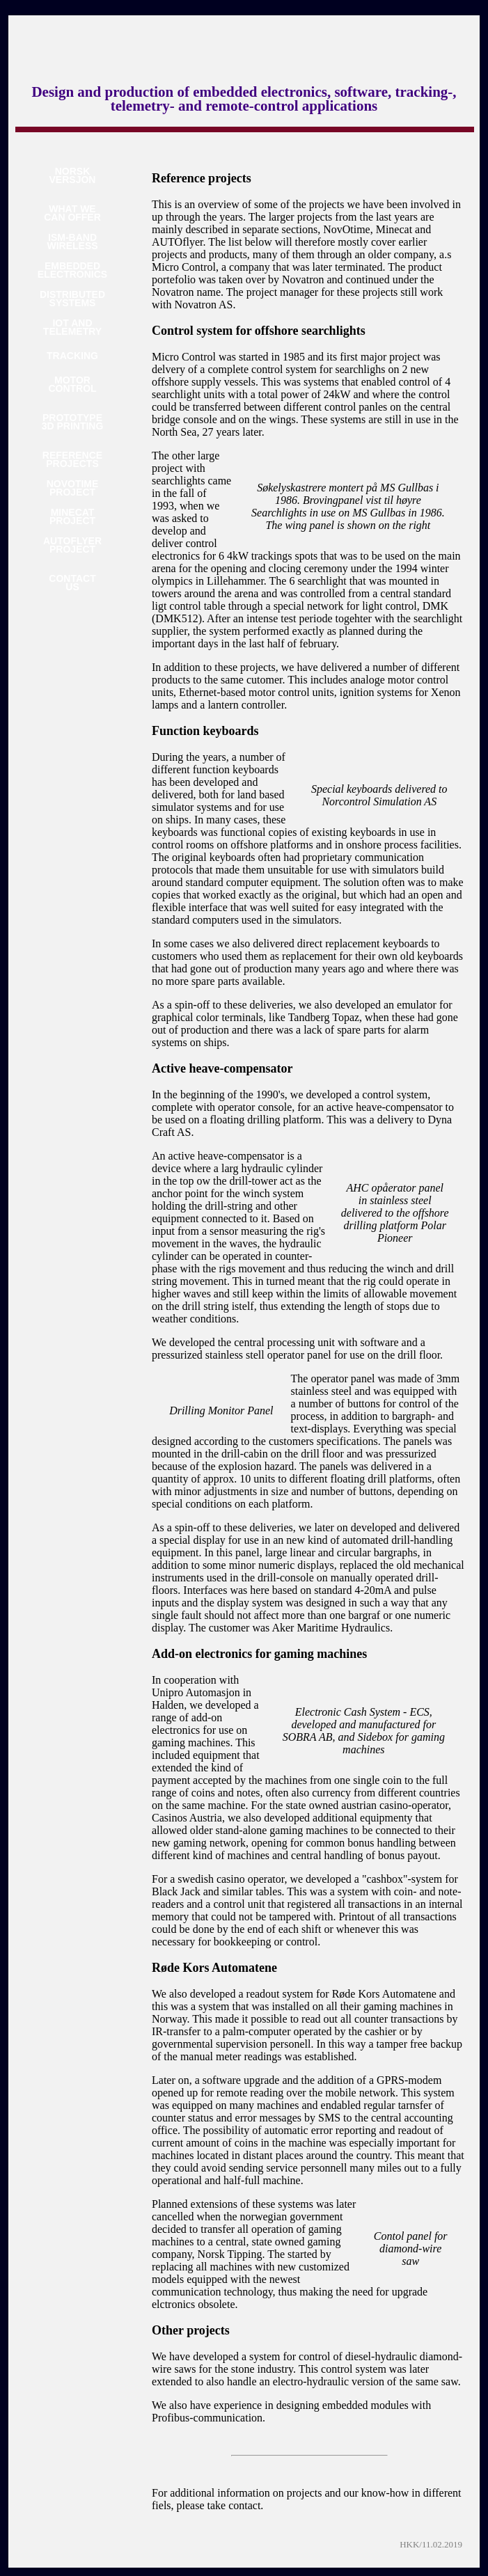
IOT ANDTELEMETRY (72, 327)
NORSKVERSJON (72, 176)
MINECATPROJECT (72, 517)
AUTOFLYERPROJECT (72, 545)
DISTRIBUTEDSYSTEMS (72, 299)
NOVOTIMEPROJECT (73, 488)
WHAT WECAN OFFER (72, 213)
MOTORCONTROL (72, 384)
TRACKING (72, 355)
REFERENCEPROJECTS (72, 460)
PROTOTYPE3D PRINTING (73, 422)
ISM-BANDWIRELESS (72, 242)
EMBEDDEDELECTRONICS (72, 270)
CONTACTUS (72, 583)
